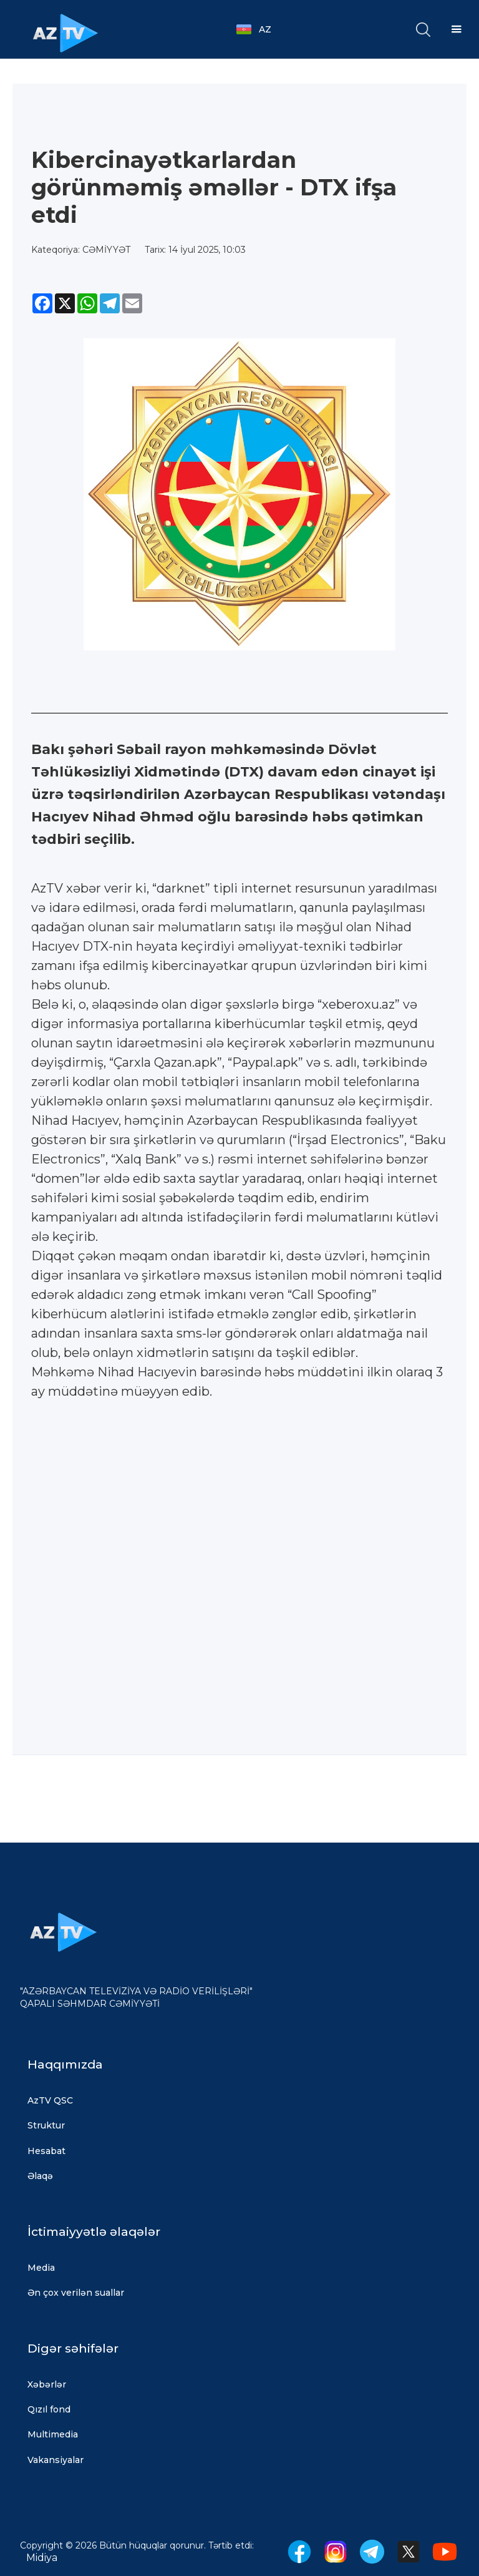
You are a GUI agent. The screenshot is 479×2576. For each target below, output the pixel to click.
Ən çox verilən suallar (75, 2292)
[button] (260, 29)
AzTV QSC (50, 2100)
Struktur (46, 2125)
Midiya (41, 2558)
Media (41, 2267)
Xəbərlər (46, 2384)
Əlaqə (40, 2176)
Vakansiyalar (55, 2460)
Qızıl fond (48, 2409)
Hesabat (46, 2151)
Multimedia (52, 2434)
